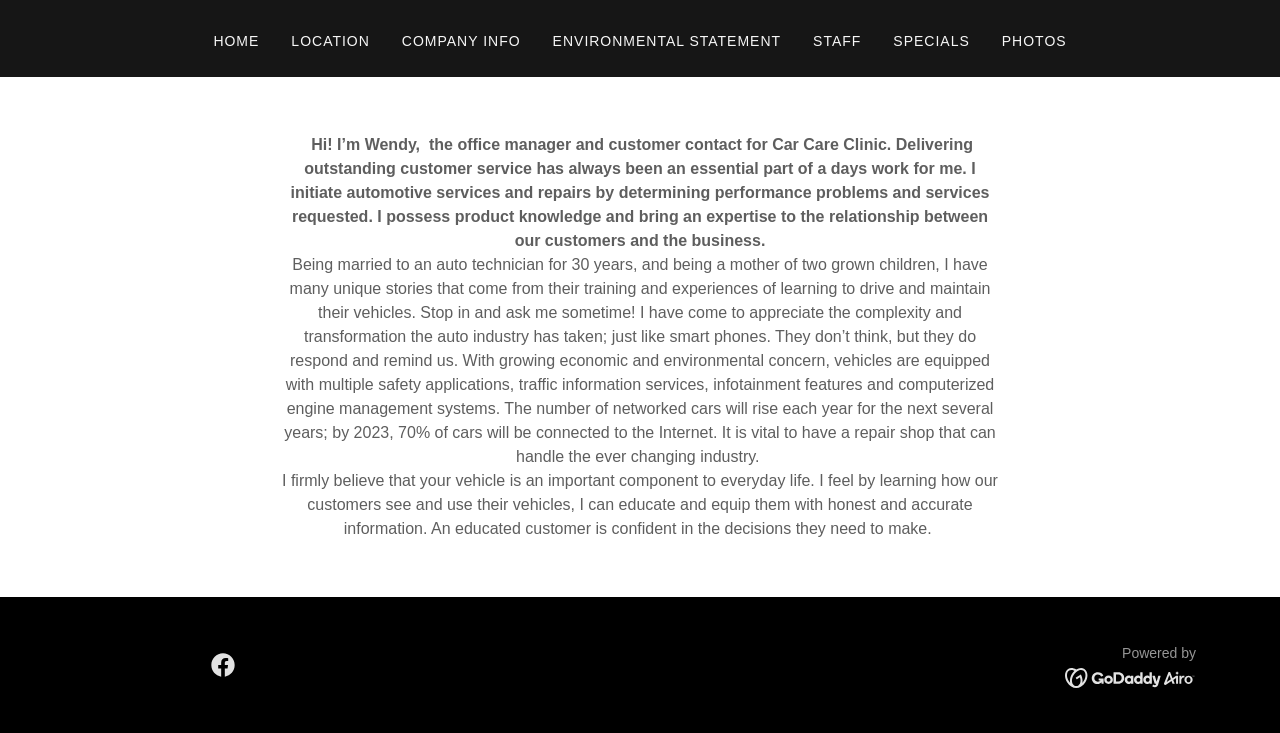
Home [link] (236, 41)
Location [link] (330, 41)
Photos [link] (1034, 41)
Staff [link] (837, 41)
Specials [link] (931, 41)
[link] (223, 665)
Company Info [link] (461, 41)
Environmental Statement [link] (667, 41)
